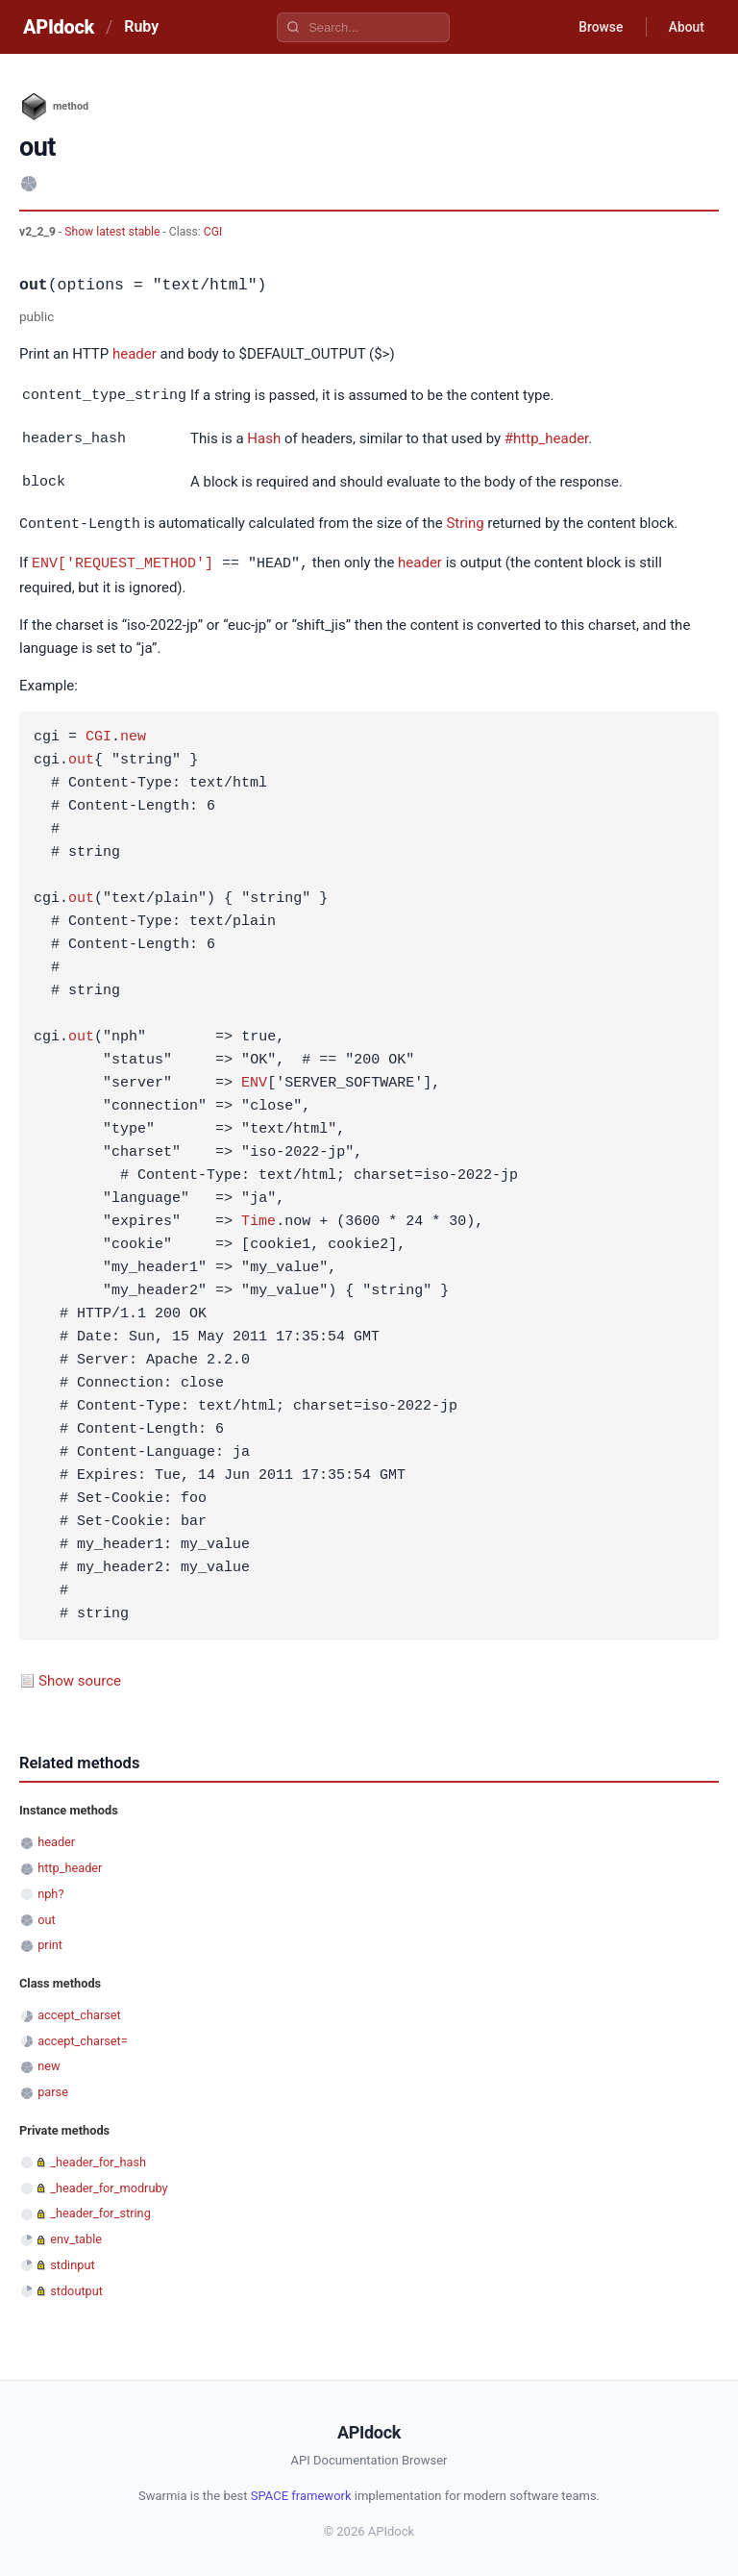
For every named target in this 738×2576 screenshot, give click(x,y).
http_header (69, 1863)
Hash (264, 437)
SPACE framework (301, 2491)
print (49, 1940)
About (685, 27)
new (133, 732)
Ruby (141, 26)
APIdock (58, 26)
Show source (79, 1676)
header (134, 354)
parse (52, 2087)
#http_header (546, 437)
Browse (598, 27)
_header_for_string (100, 2208)
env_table (76, 2234)
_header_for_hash (98, 2157)
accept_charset (79, 2010)
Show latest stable (113, 231)
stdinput (72, 2260)
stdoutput (76, 2286)
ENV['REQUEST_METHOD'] (122, 558)
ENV (254, 1078)
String (464, 521)
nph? (50, 1889)
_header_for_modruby (108, 2183)
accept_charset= (82, 2036)
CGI (213, 231)
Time (258, 1217)
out (81, 755)
